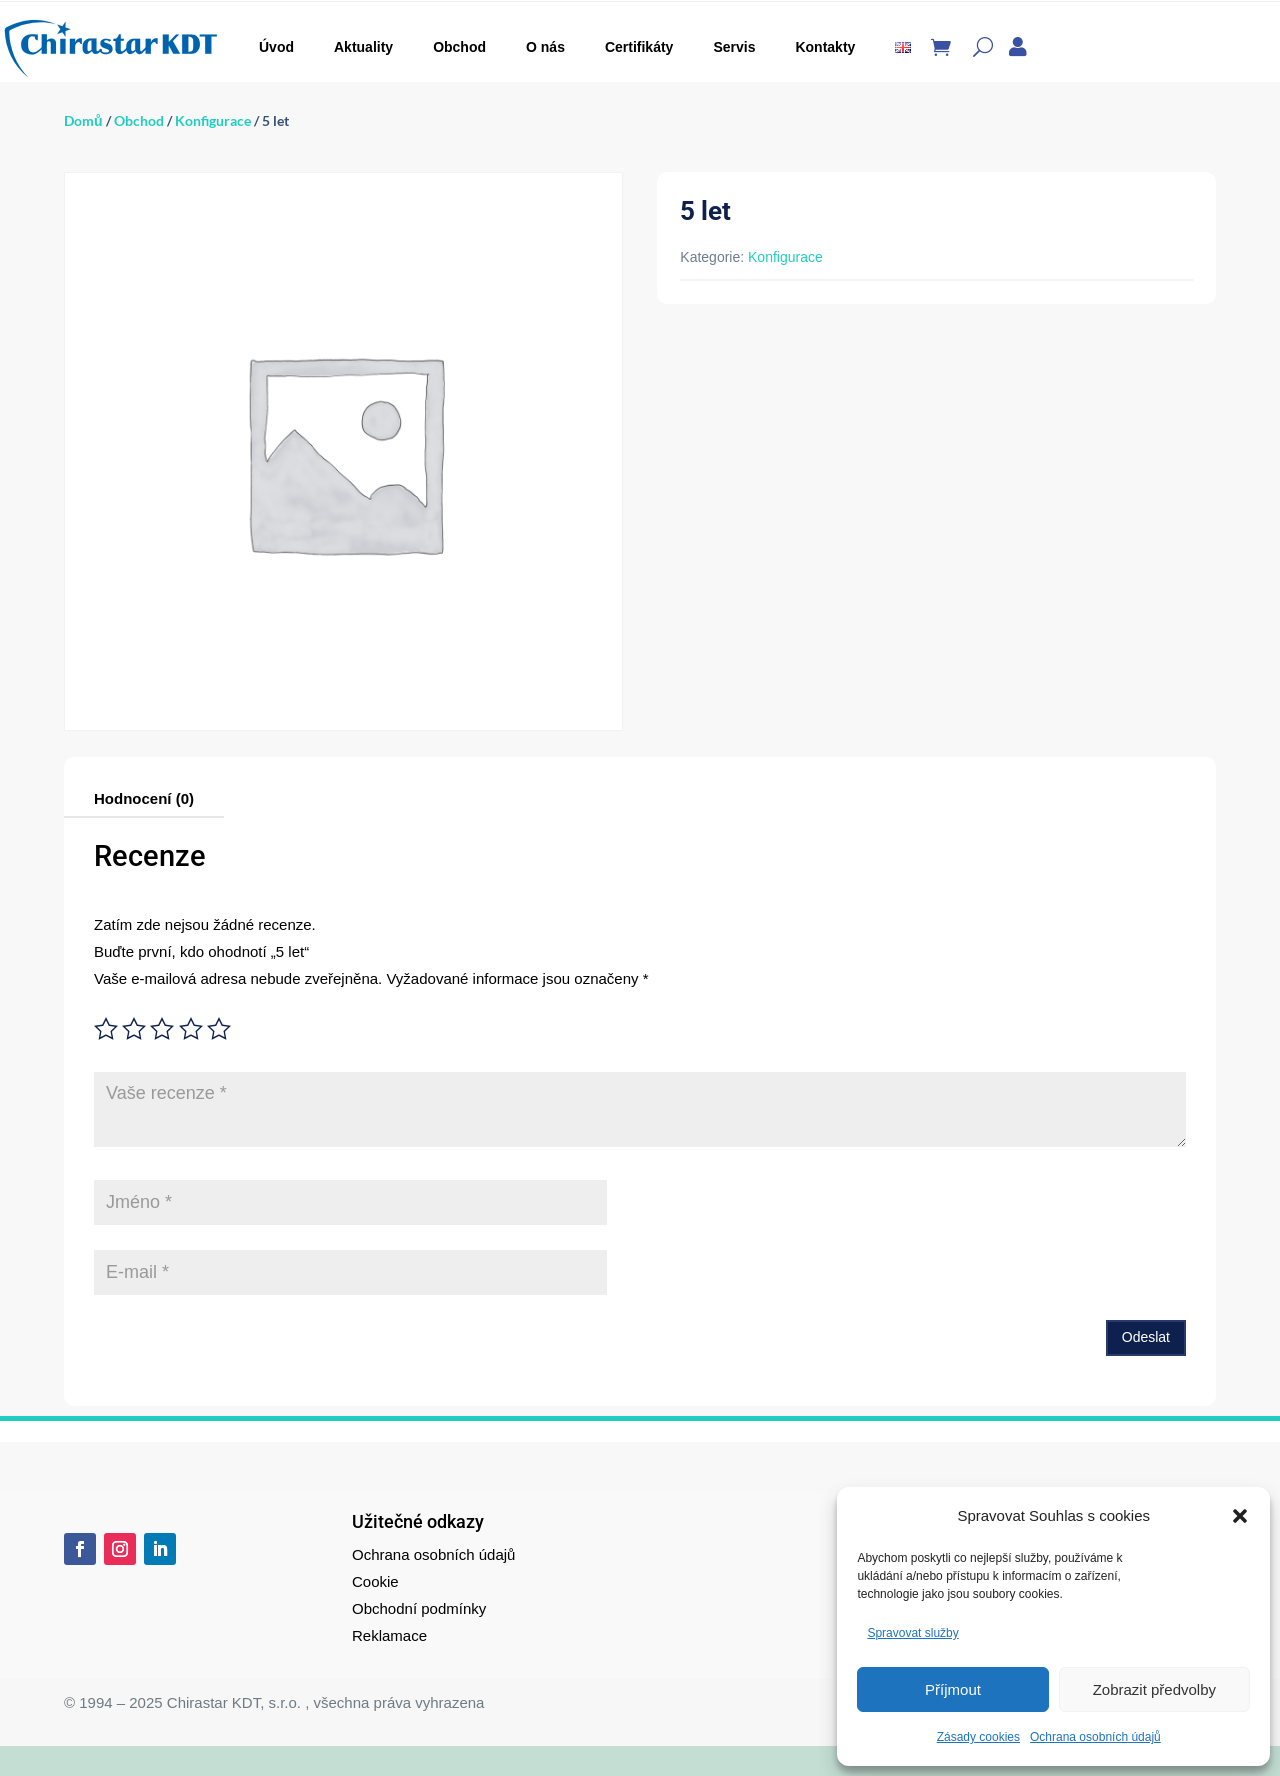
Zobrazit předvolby (1154, 1689)
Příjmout (953, 1689)
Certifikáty (639, 47)
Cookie (375, 1581)
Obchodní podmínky (419, 1608)
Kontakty (825, 47)
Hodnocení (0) (144, 798)
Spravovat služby (912, 1633)
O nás (545, 47)
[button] (1240, 1516)
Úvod (276, 47)
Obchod (459, 47)
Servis (734, 47)
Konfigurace (213, 120)
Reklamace (389, 1635)
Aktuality (363, 47)
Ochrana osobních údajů (1095, 1737)
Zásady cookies (978, 1737)
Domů (83, 120)
